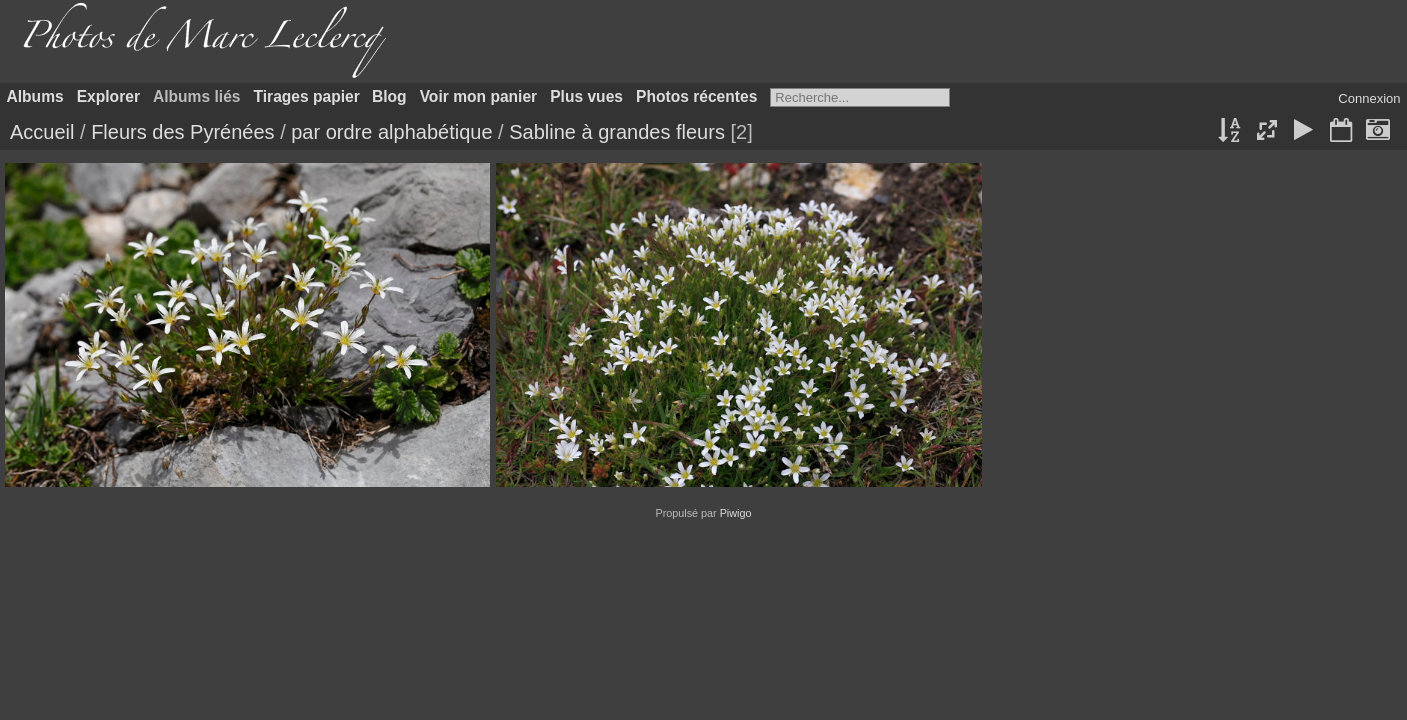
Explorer (108, 96)
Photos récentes (696, 96)
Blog (389, 96)
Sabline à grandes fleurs (617, 132)
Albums (35, 96)
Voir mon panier (479, 96)
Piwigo (736, 513)
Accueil (42, 132)
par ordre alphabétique (391, 132)
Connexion (1369, 98)
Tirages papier (307, 96)
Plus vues (586, 96)
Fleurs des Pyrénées (182, 132)
